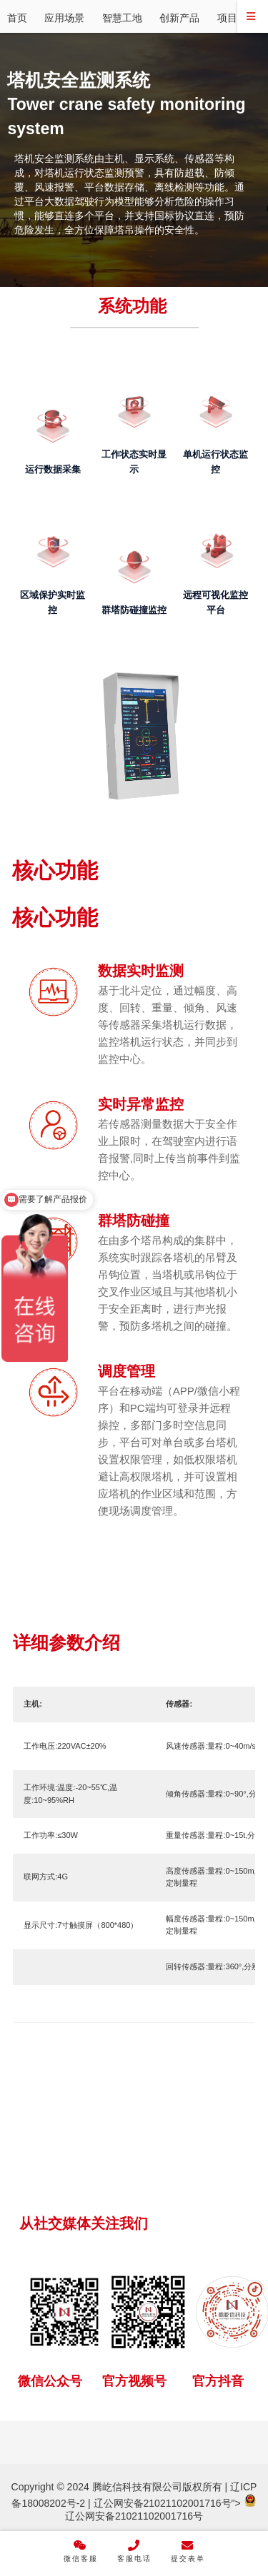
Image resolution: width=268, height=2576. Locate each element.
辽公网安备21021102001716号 (163, 2503)
